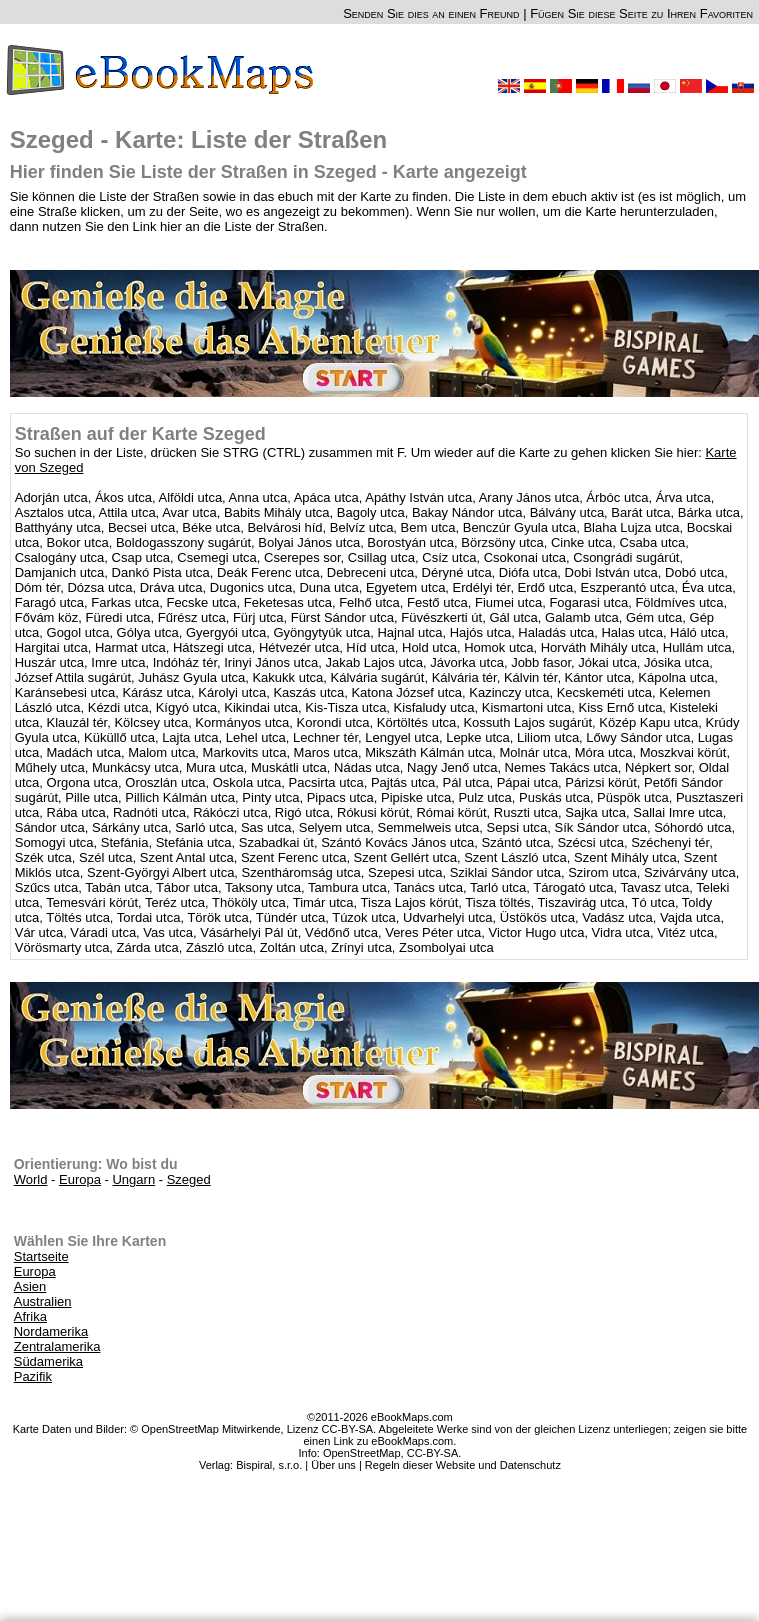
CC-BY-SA (433, 1453)
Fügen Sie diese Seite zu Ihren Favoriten (641, 13)
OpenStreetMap (362, 1453)
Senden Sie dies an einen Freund (431, 13)
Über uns (333, 1465)
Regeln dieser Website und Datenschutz (463, 1465)
